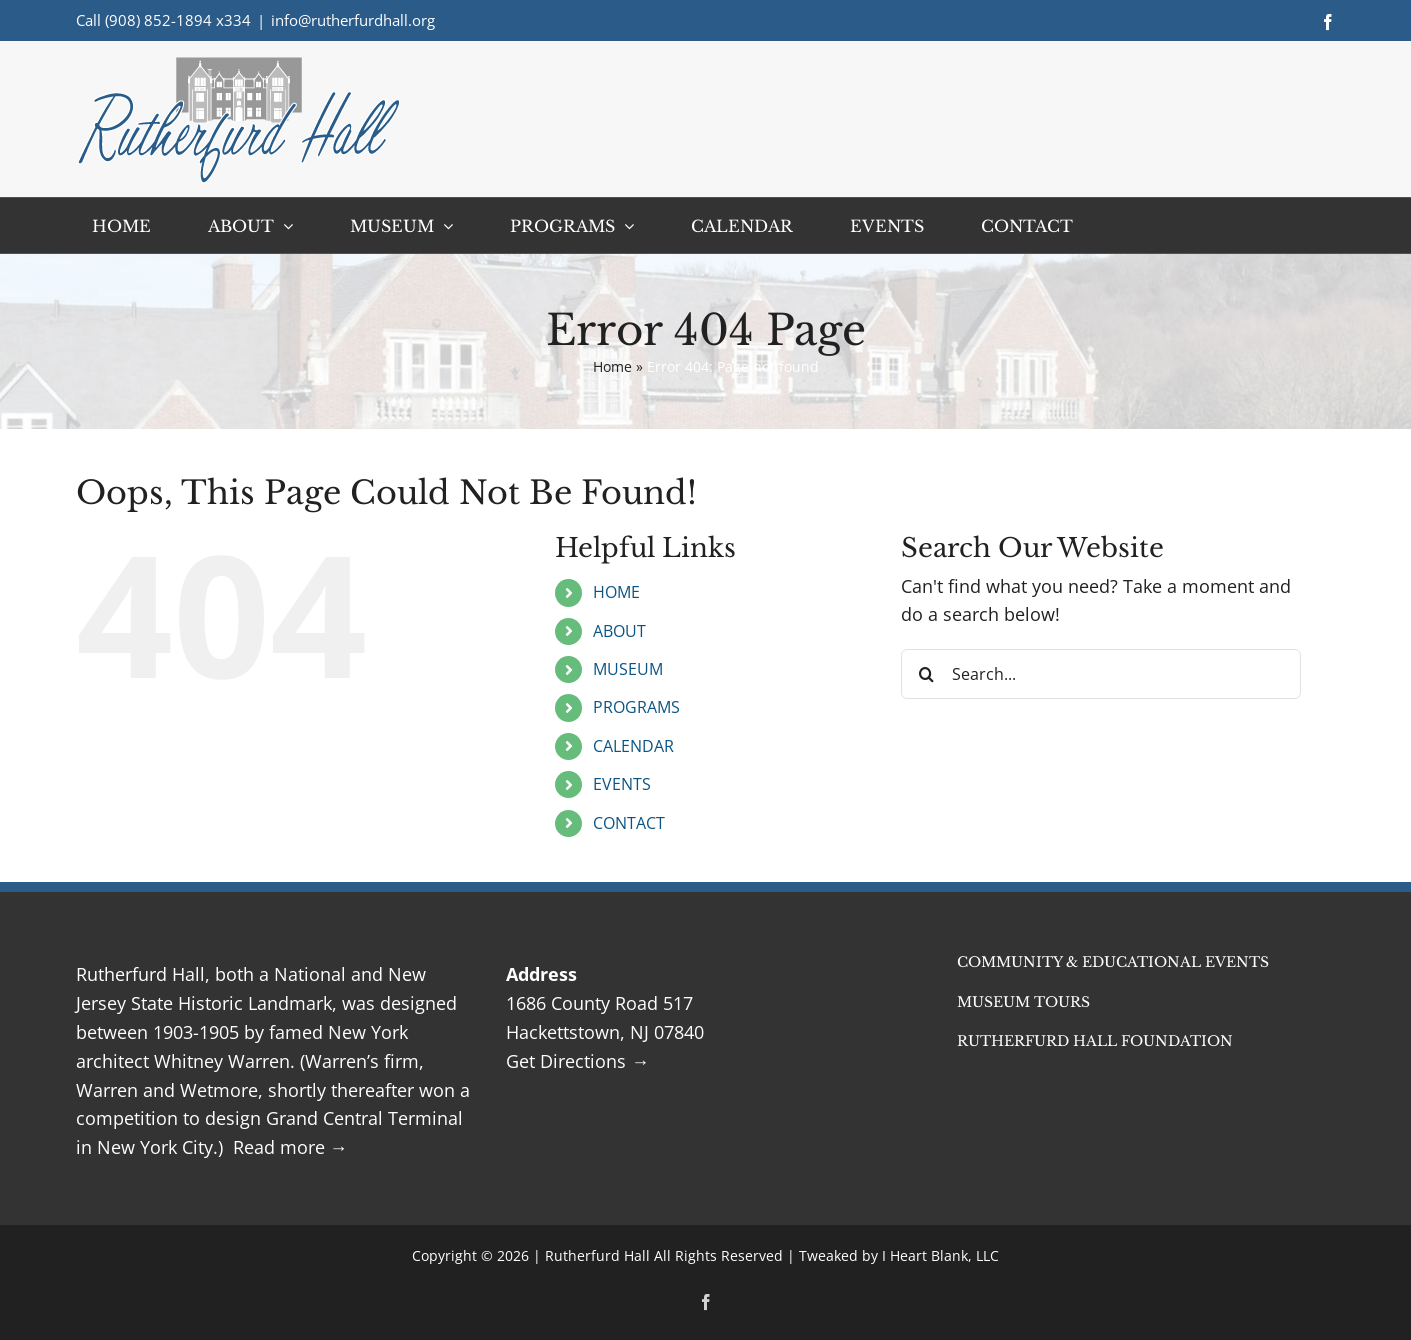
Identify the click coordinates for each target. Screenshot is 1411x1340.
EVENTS (622, 784)
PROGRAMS (636, 707)
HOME (616, 592)
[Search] (926, 674)
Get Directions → (577, 1061)
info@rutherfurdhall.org (353, 20)
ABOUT (619, 631)
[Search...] (1101, 674)
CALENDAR (633, 746)
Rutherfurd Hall (597, 1255)
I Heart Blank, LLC (940, 1255)
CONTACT (629, 823)
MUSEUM (628, 669)
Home (612, 366)
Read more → (290, 1147)
